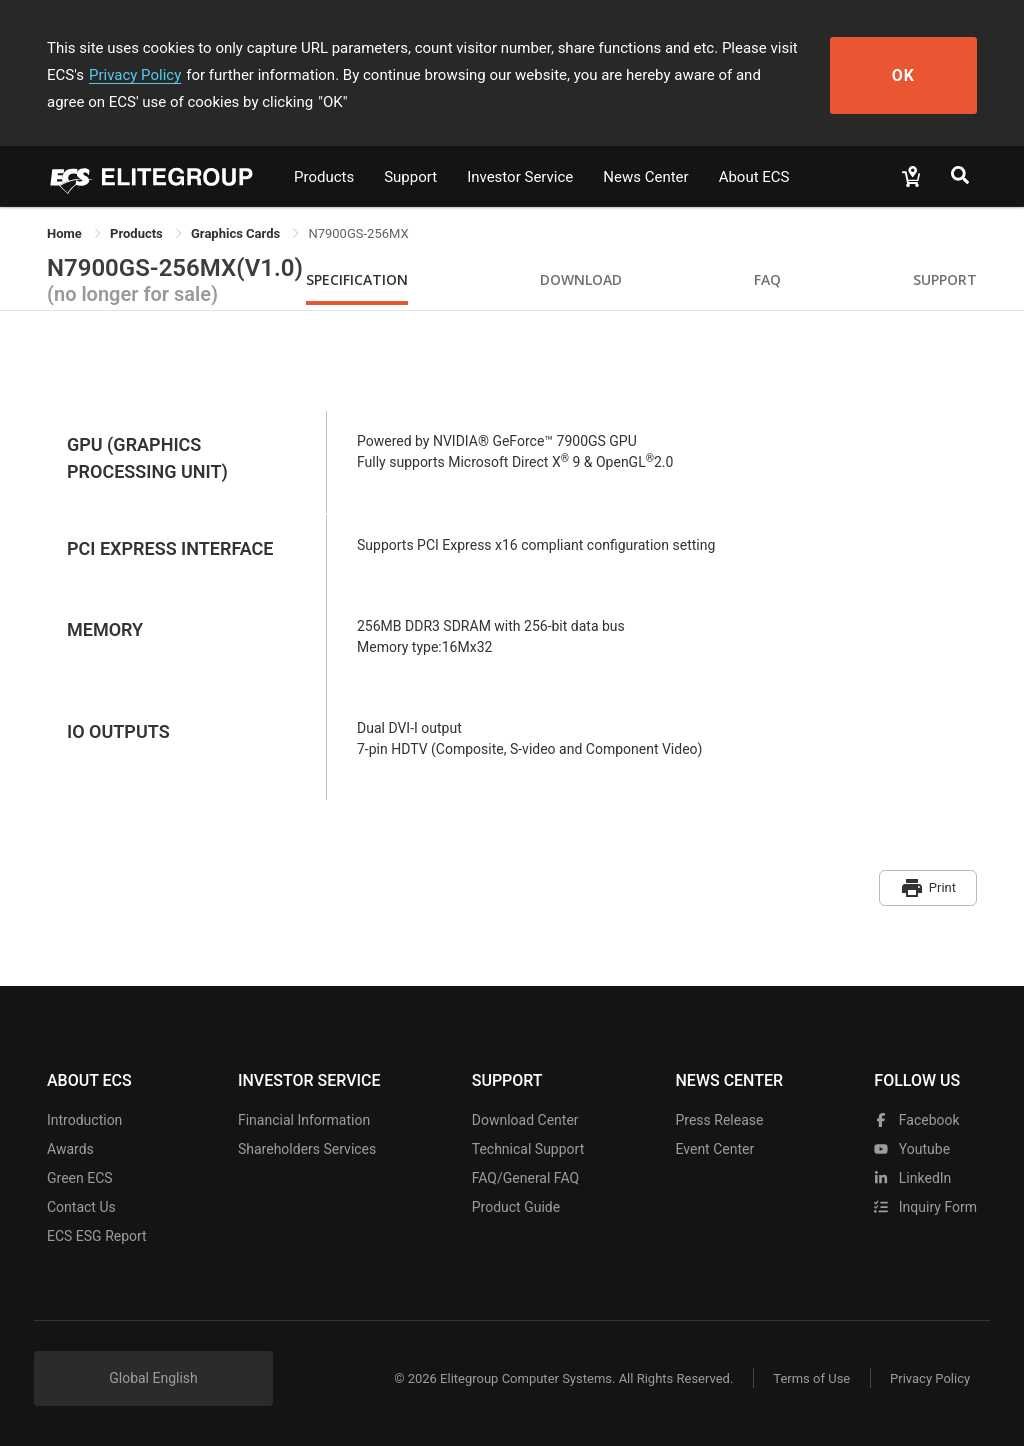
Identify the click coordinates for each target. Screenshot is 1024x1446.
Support (410, 177)
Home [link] (66, 233)
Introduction (84, 1120)
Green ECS (80, 1178)
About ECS (754, 177)
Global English (153, 1378)
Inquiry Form (925, 1207)
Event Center (714, 1149)
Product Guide (516, 1207)
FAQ (767, 279)
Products (324, 177)
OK (904, 75)
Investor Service (520, 177)
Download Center (525, 1120)
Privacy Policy (135, 75)
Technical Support (528, 1149)
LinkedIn (912, 1178)
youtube (912, 1149)
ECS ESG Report (97, 1236)
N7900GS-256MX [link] (358, 233)
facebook (916, 1120)
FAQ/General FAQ (525, 1178)
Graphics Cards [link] (237, 233)
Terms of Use (811, 1378)
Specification (357, 279)
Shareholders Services (307, 1149)
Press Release (719, 1120)
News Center (645, 177)
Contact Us (81, 1207)
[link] (138, 233)
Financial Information (304, 1120)
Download (581, 279)
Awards (70, 1149)
